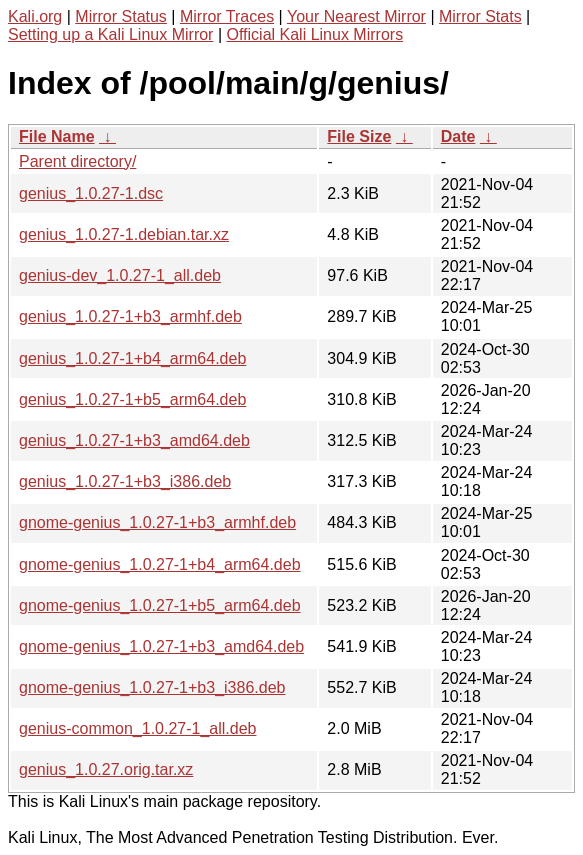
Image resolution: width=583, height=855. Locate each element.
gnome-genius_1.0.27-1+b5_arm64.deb (160, 605)
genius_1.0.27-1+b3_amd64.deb (134, 440)
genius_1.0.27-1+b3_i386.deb (125, 481)
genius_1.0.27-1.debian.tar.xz (124, 234)
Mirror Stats (480, 16)
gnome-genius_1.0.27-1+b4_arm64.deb (160, 564)
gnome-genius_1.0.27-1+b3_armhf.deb (157, 522)
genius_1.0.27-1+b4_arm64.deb (132, 358)
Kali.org (35, 16)
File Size (359, 136)
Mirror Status (121, 16)
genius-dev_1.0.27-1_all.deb (120, 275)
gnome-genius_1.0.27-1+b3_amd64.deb (161, 646)
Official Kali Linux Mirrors (314, 34)
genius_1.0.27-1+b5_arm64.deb (132, 399)
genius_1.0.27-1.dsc (91, 193)
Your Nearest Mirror (356, 16)
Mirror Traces (227, 16)
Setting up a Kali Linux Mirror (110, 34)
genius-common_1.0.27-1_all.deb (137, 728)
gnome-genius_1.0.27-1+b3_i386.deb (152, 687)
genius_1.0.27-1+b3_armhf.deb (130, 316)
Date (458, 136)
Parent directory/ (77, 161)
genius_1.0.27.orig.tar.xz (106, 769)
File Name (57, 136)
